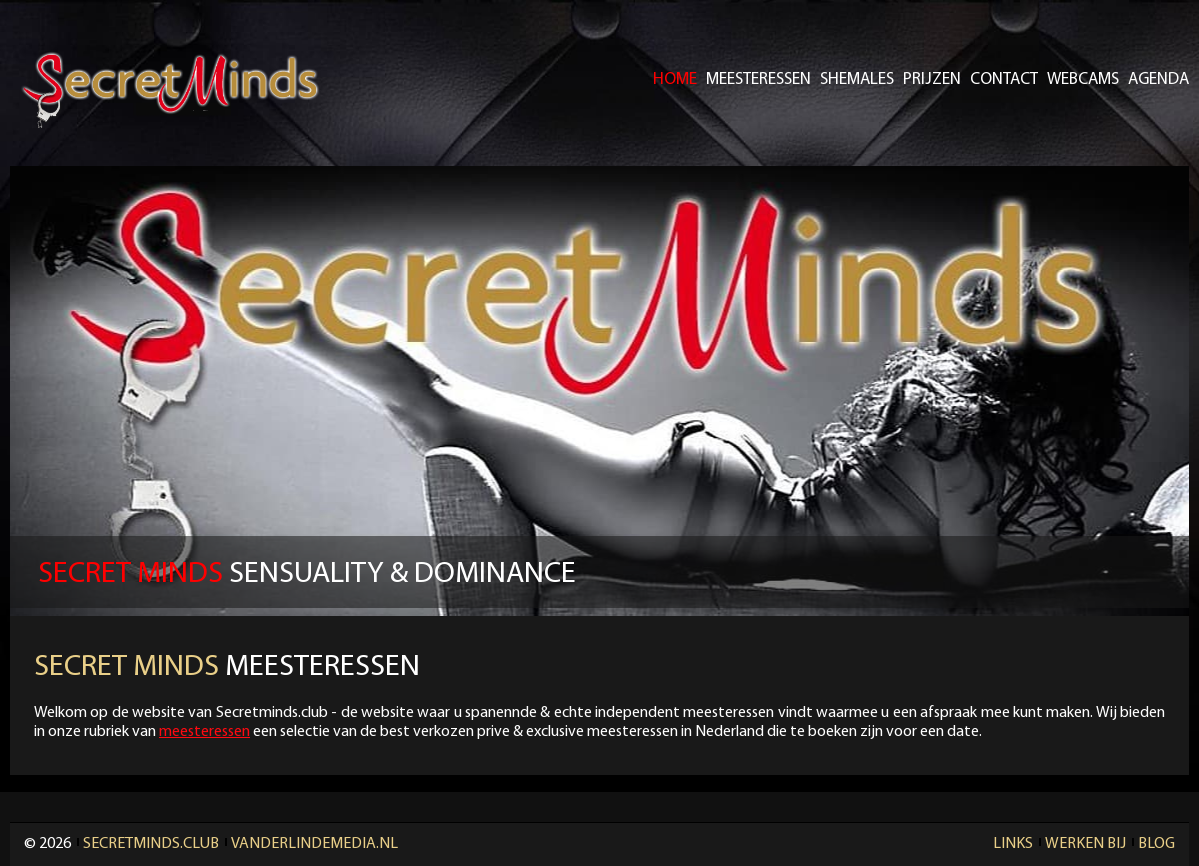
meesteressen (204, 732)
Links (1013, 844)
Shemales (857, 79)
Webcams (1083, 79)
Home (675, 79)
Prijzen (932, 79)
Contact (1004, 79)
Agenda (1158, 79)
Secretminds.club (151, 844)
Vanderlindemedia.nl (314, 844)
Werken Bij (1085, 844)
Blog (1156, 844)
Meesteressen (758, 79)
